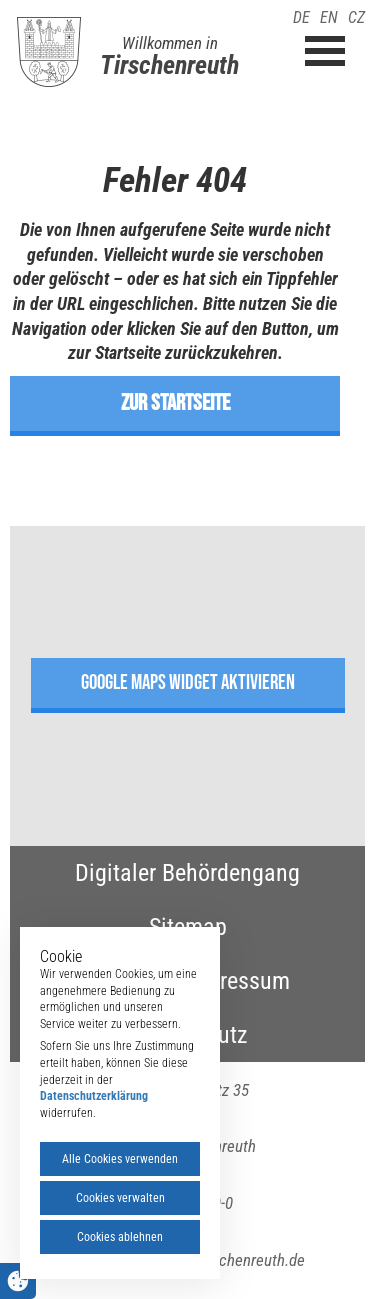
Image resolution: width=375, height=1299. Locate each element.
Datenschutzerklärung (94, 1096)
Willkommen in (170, 43)
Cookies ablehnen (120, 1237)
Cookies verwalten (120, 1198)
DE (301, 17)
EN (329, 17)
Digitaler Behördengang (187, 873)
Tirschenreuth (169, 65)
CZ (356, 17)
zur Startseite (175, 403)
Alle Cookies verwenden (120, 1159)
